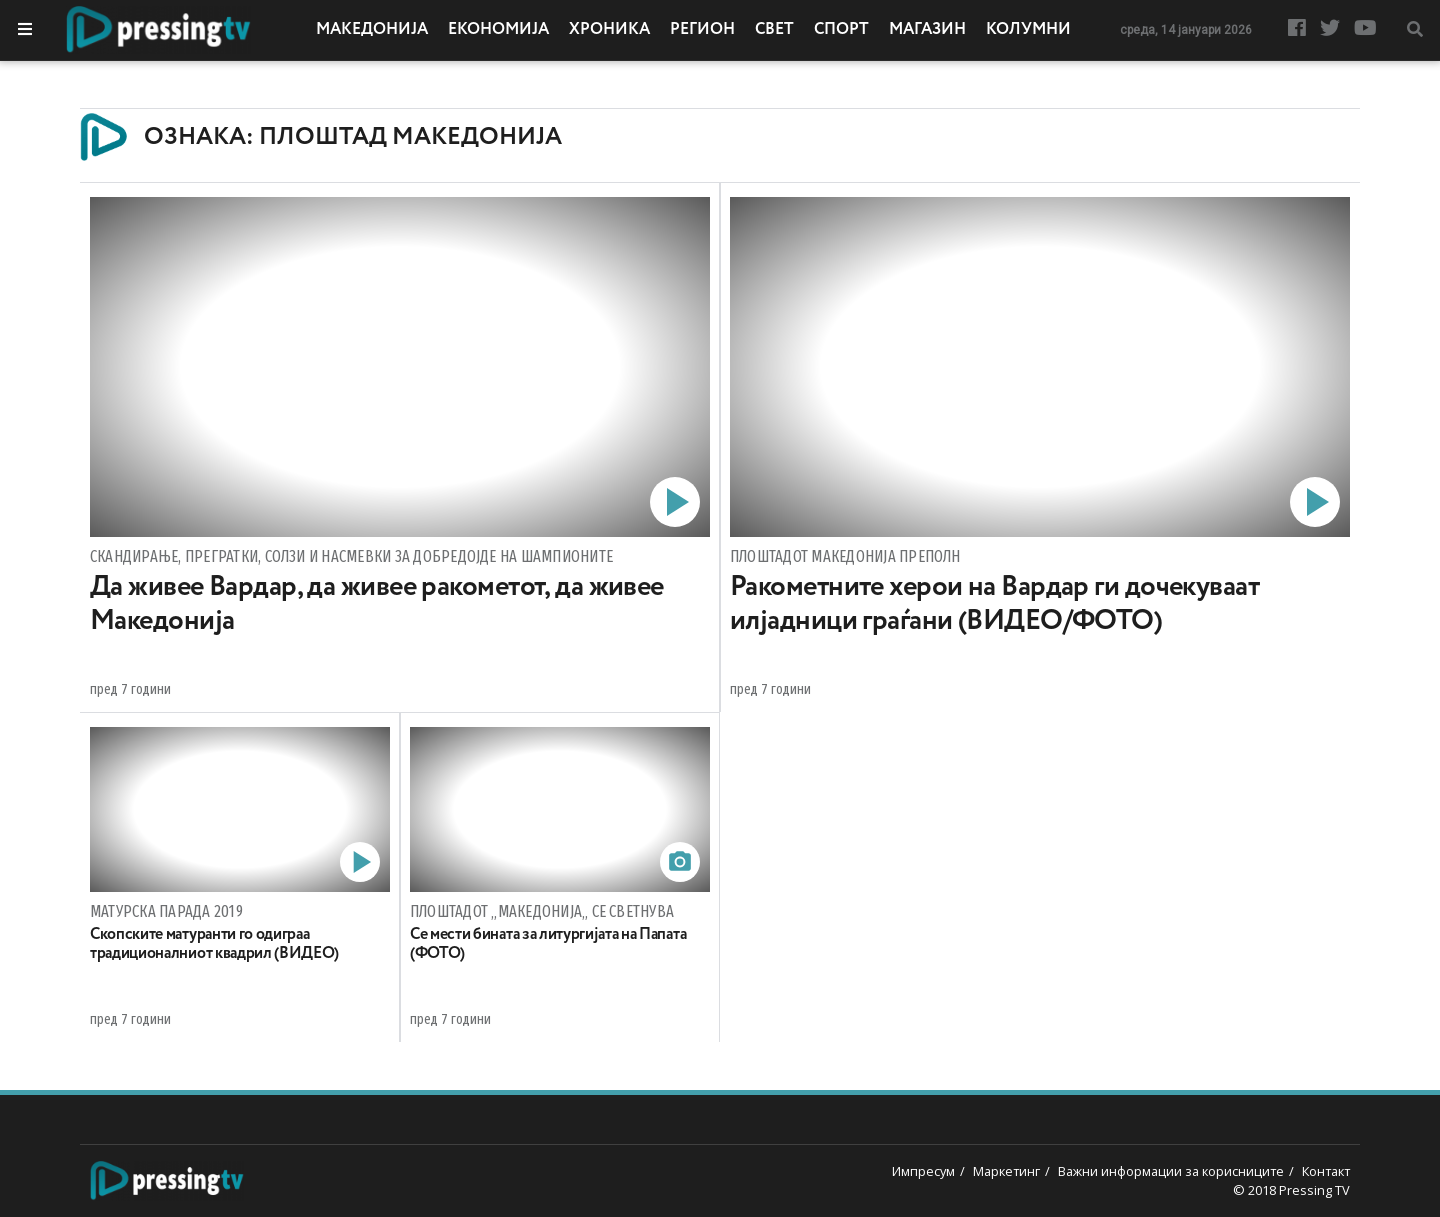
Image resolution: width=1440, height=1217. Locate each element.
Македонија (372, 30)
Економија (498, 30)
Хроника (609, 30)
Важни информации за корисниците (1171, 1171)
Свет (774, 30)
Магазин (927, 30)
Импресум (923, 1171)
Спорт (841, 30)
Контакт (1326, 1171)
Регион (702, 30)
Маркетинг (1006, 1171)
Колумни (1028, 30)
